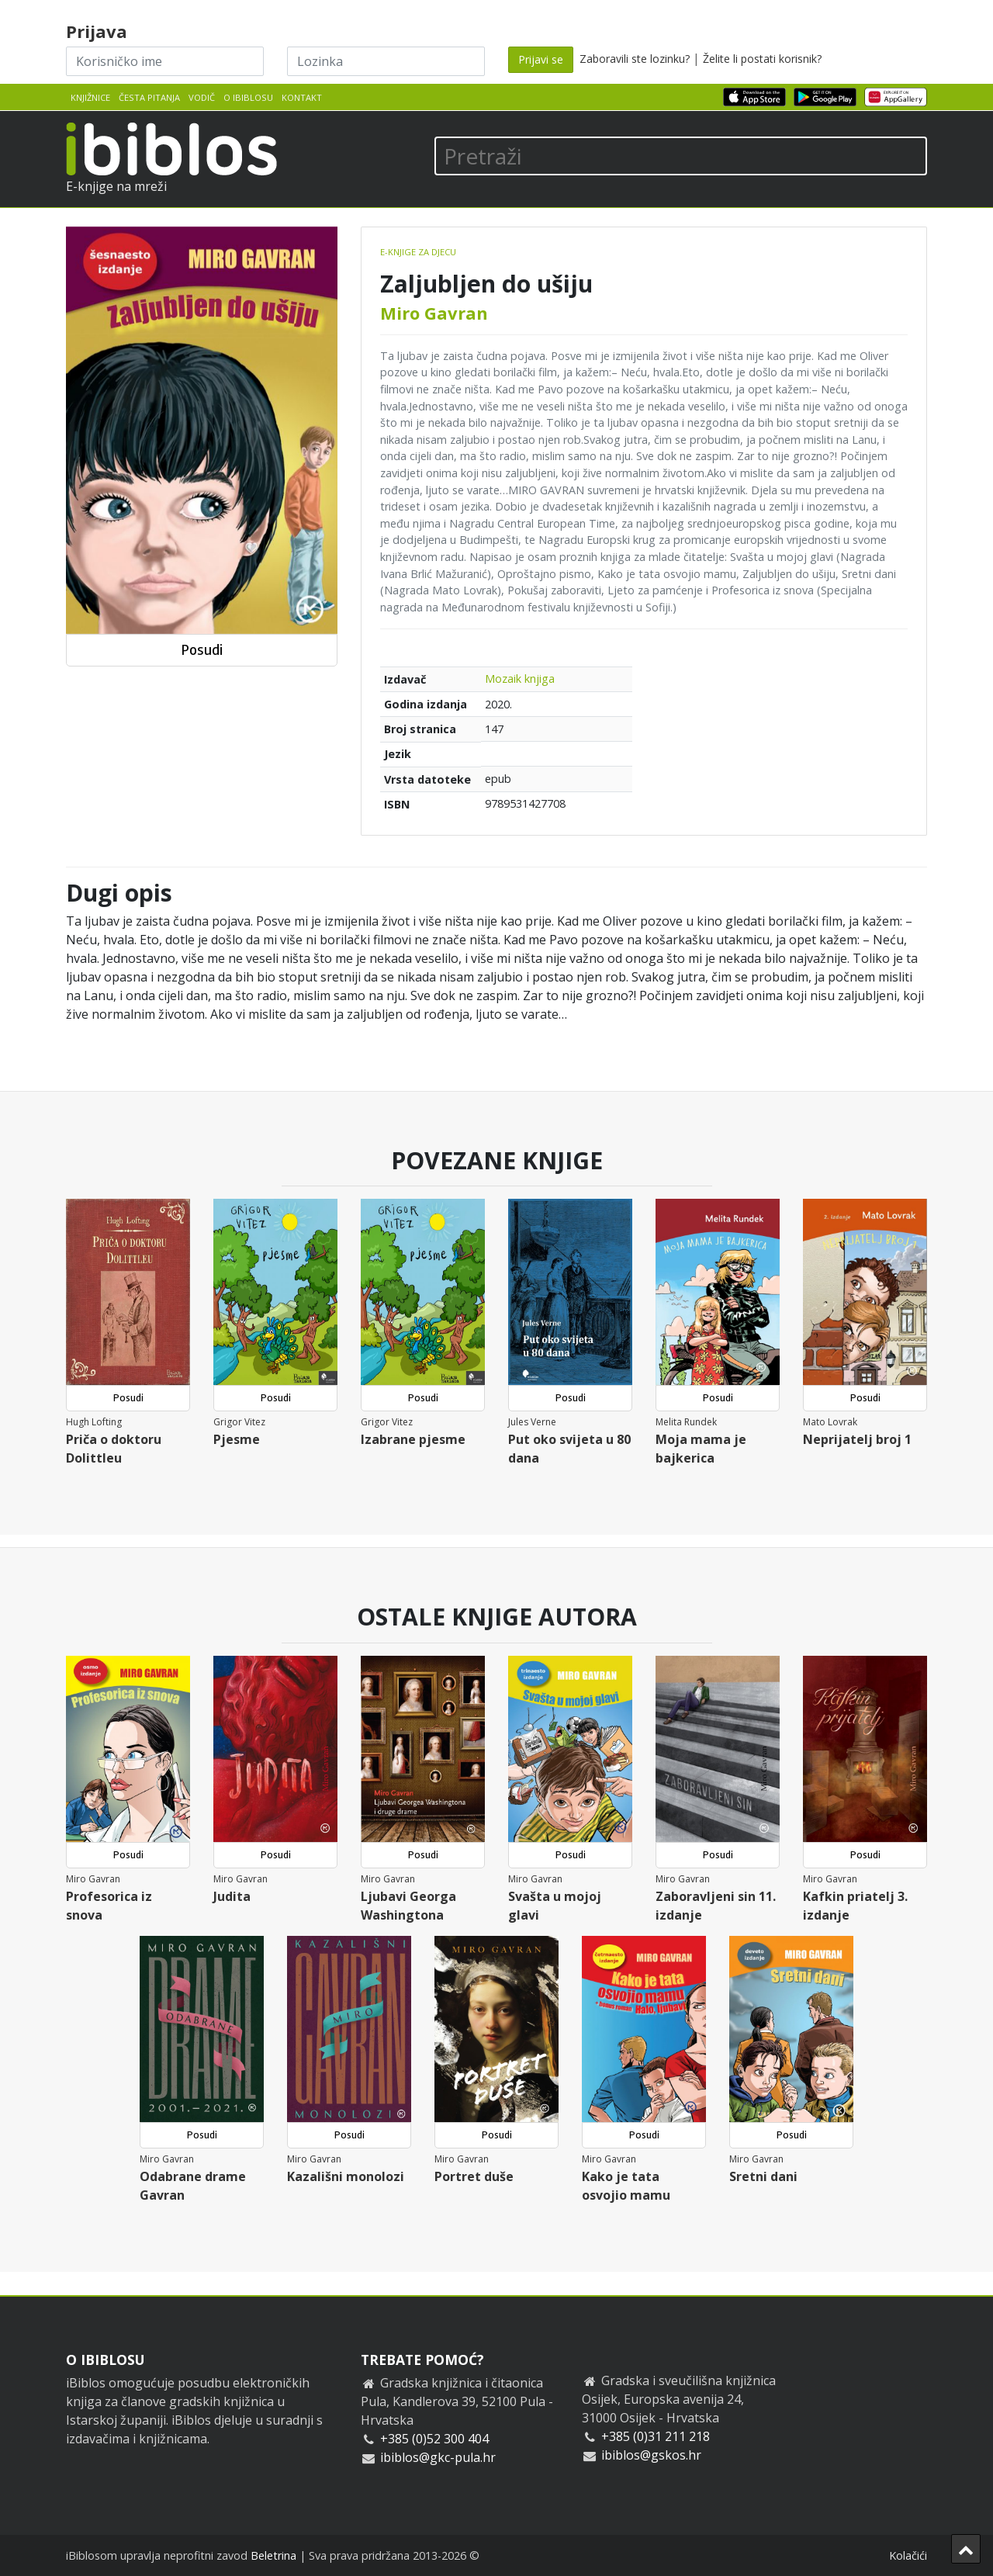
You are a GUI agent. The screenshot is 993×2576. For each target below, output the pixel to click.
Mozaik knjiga (520, 678)
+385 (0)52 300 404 (434, 2438)
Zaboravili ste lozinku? (635, 58)
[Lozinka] (386, 61)
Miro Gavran (434, 312)
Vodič (202, 97)
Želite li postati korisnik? (762, 58)
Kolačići (908, 2555)
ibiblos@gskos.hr (651, 2454)
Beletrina (273, 2555)
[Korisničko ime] (165, 61)
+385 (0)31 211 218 (655, 2436)
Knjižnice (90, 97)
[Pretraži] (680, 156)
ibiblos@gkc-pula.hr (438, 2457)
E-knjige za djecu (418, 252)
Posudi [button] (202, 650)
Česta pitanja (149, 97)
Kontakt (302, 97)
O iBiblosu (248, 97)
